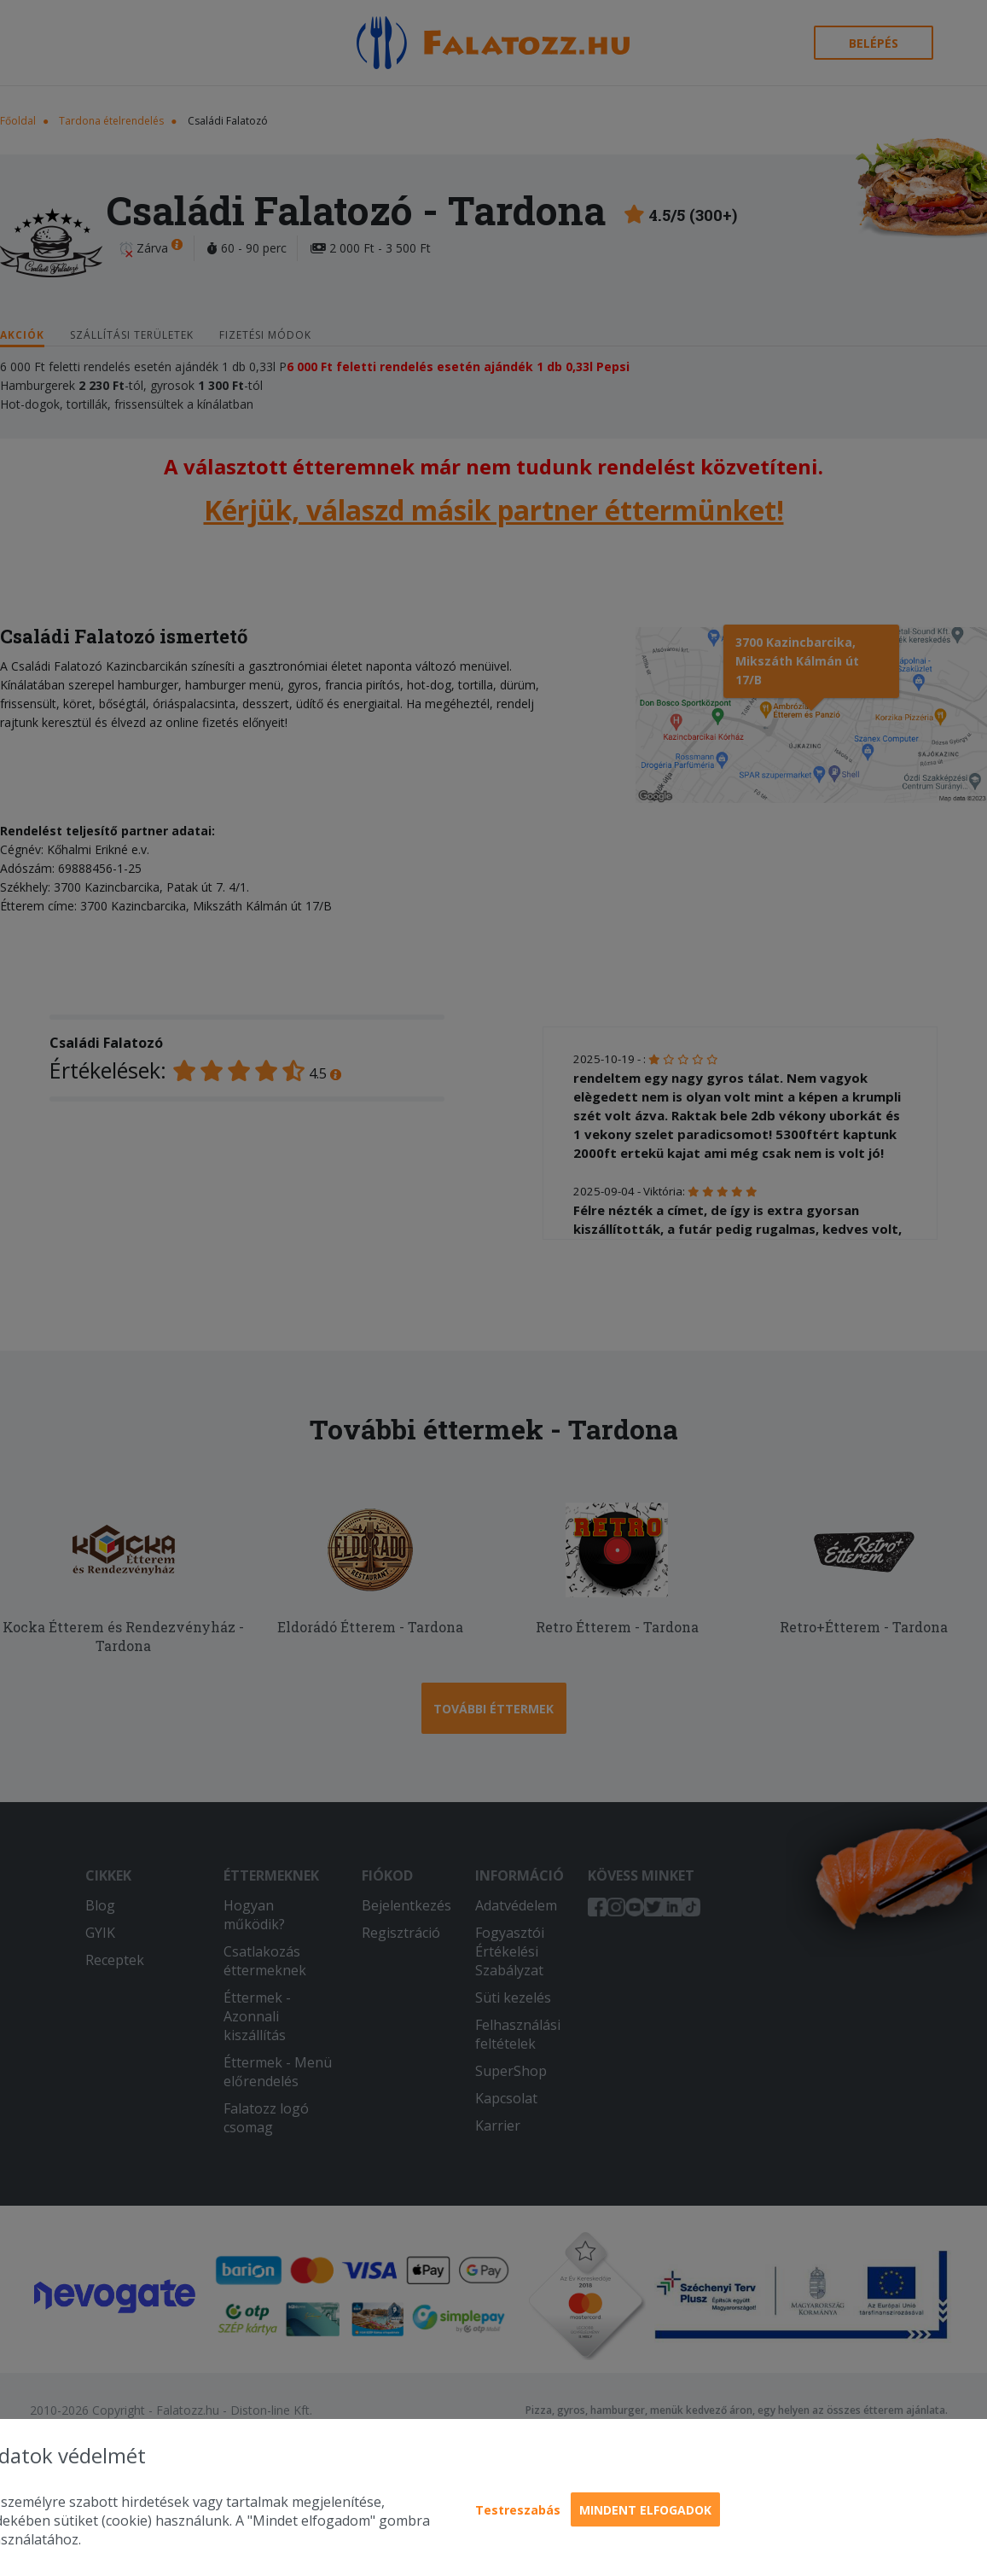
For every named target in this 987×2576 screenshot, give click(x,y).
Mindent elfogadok (645, 2510)
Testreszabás (517, 2510)
